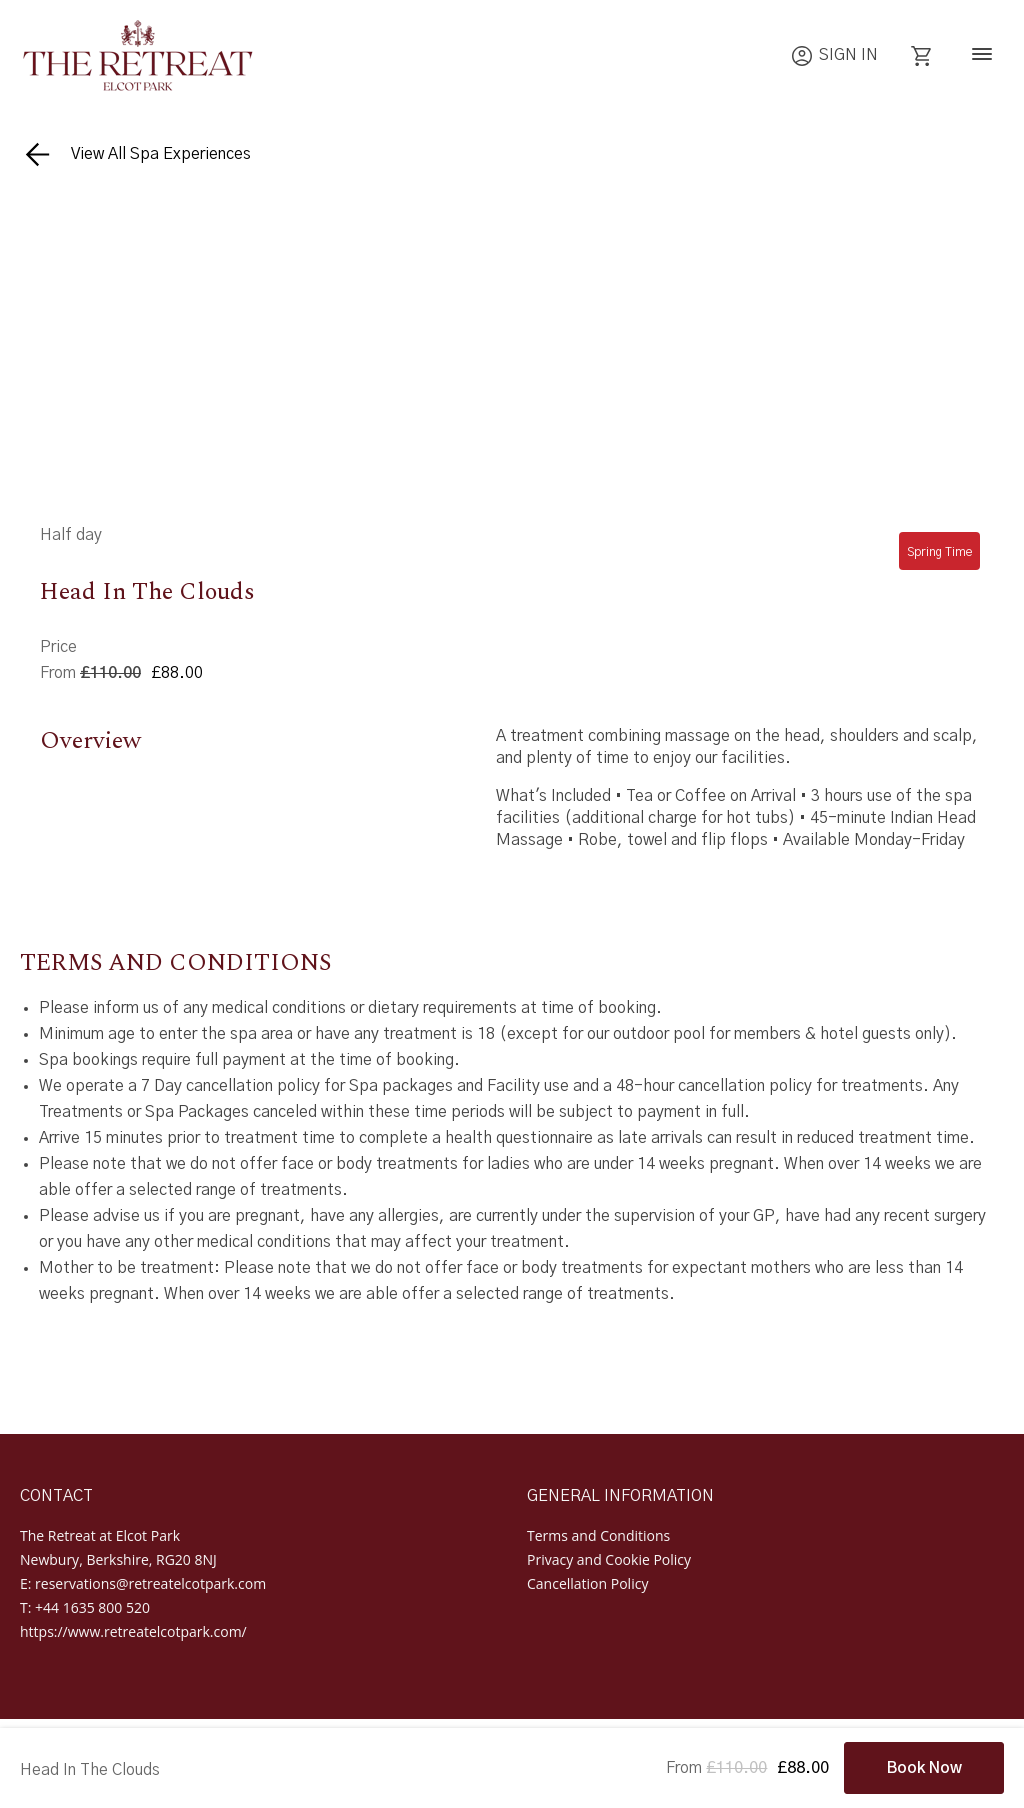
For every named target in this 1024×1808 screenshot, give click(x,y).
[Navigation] (982, 56)
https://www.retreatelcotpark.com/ (133, 1631)
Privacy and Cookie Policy (609, 1559)
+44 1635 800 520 (92, 1607)
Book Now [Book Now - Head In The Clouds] (924, 1768)
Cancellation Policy (587, 1583)
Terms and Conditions (598, 1535)
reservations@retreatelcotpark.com (150, 1583)
